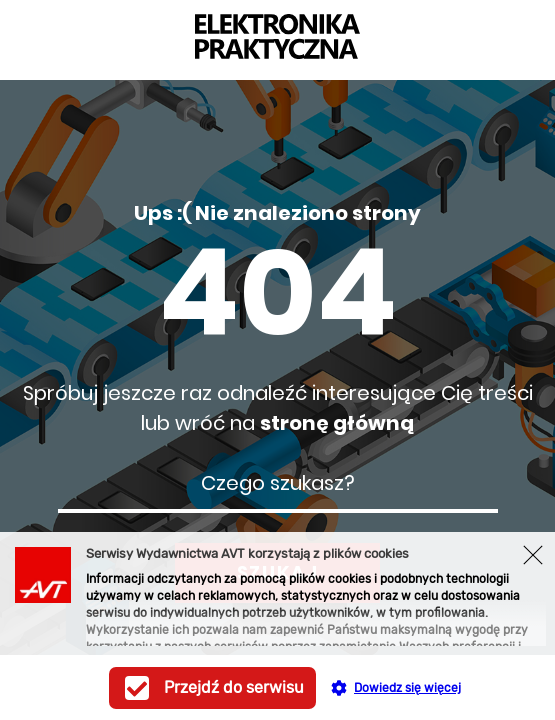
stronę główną (337, 423)
